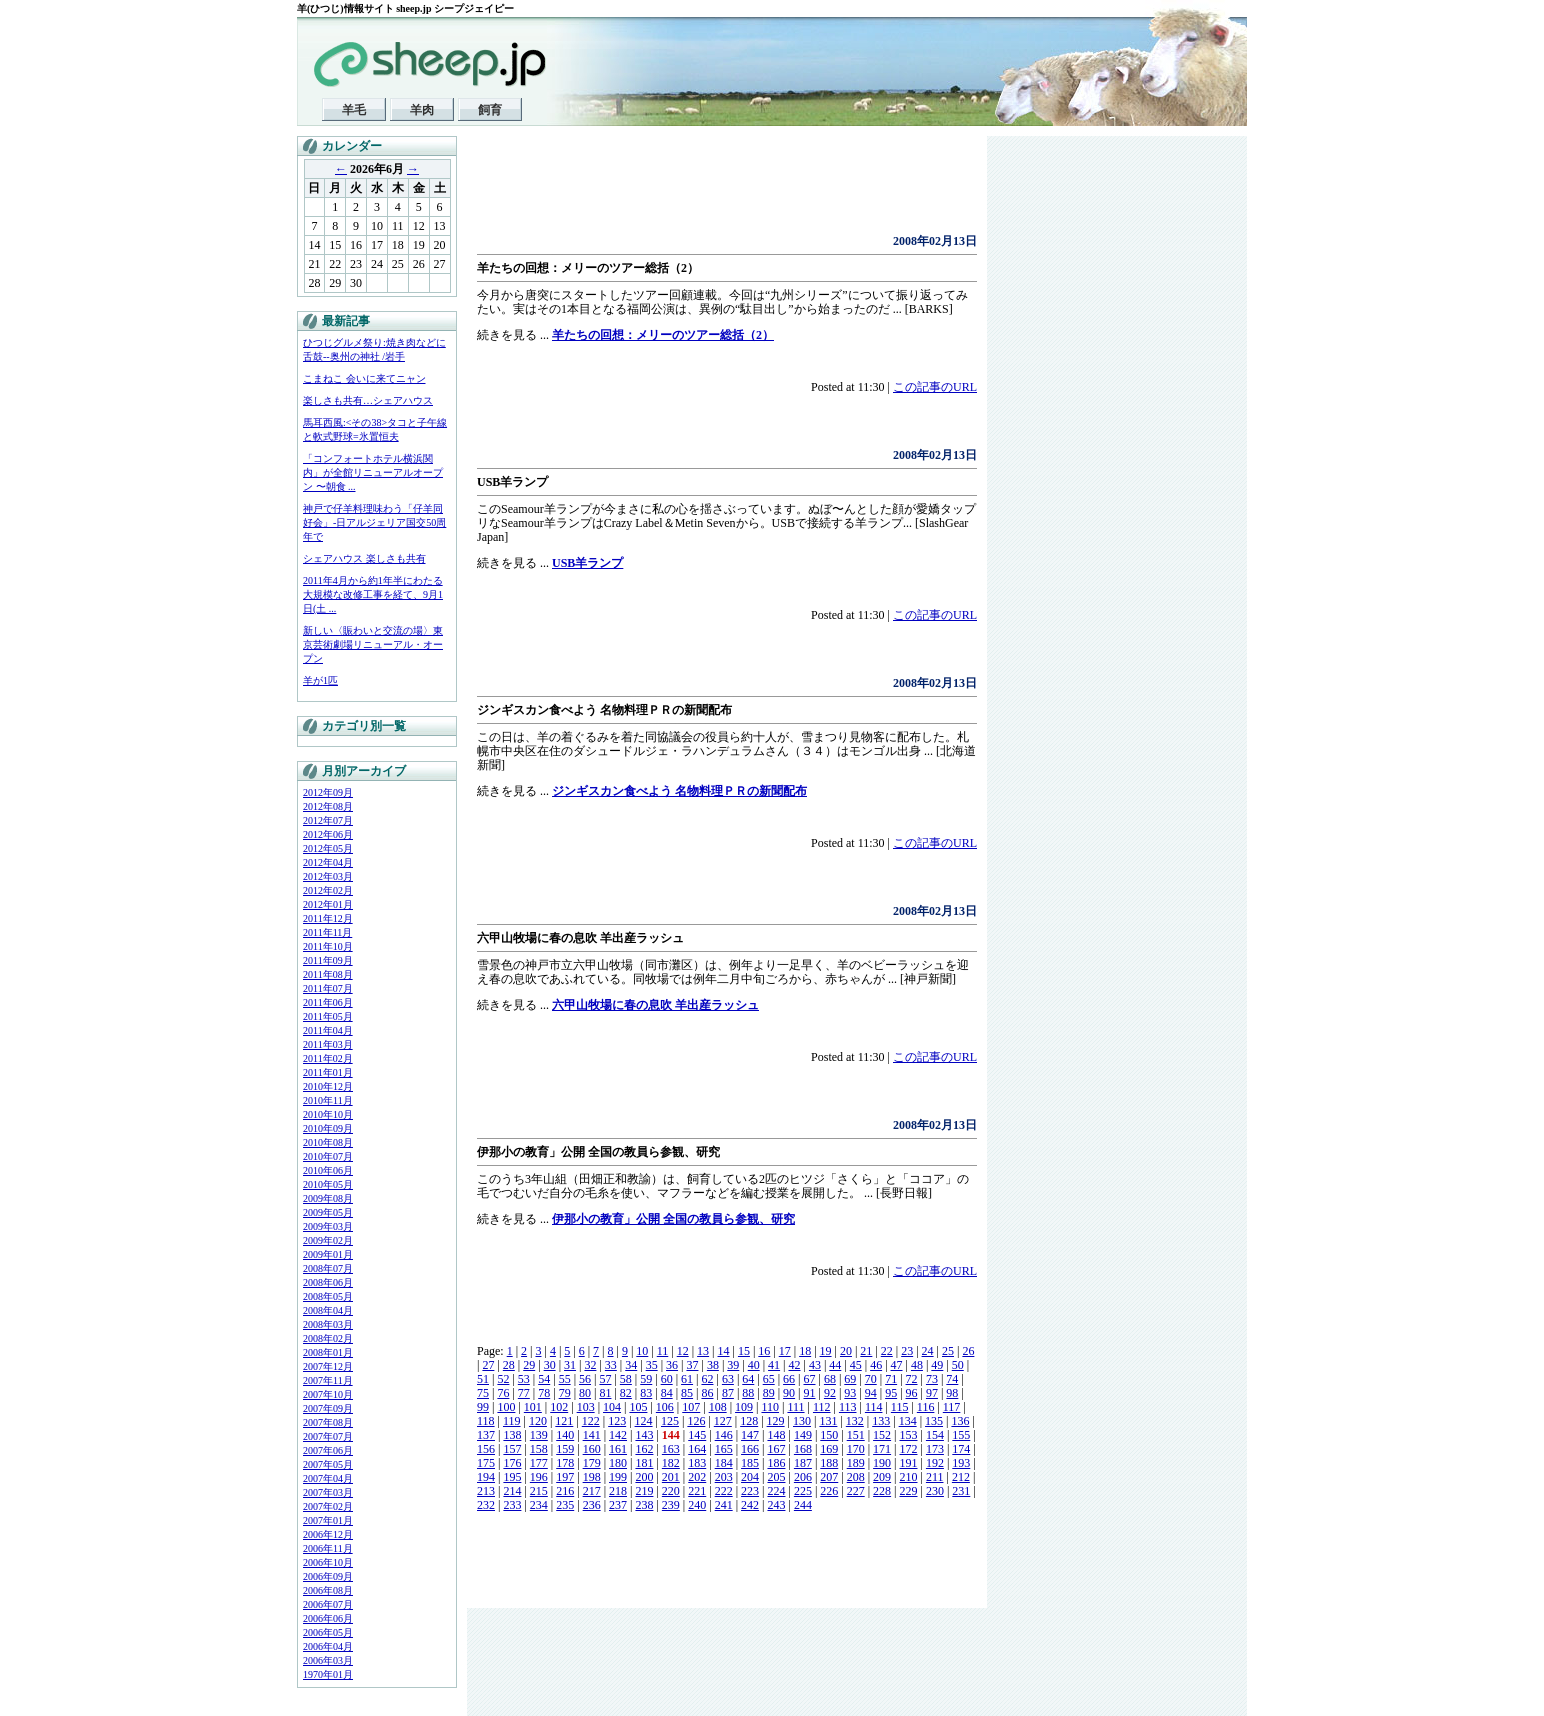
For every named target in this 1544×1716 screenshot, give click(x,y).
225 (803, 1491)
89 (769, 1393)
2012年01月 (328, 904)
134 (908, 1421)
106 (665, 1407)
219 (644, 1491)
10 (642, 1351)
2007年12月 (328, 1366)
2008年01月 (328, 1352)
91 (810, 1393)
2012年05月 (328, 848)
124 (644, 1421)
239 (671, 1505)
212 (961, 1477)
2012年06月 (328, 834)
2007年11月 (328, 1380)
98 (952, 1393)
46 (876, 1365)
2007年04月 (328, 1478)
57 (605, 1379)
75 (483, 1393)
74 (952, 1379)
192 (935, 1463)
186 (776, 1463)
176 (512, 1463)
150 (829, 1435)
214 (512, 1491)
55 (565, 1379)
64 (748, 1379)
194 (486, 1477)
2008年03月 (328, 1324)
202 (697, 1477)
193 (961, 1463)
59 (646, 1379)
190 (882, 1463)
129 (776, 1421)
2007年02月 (328, 1506)
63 (728, 1379)
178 (565, 1463)
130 (802, 1421)
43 (815, 1365)
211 (935, 1477)
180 (618, 1463)
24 (928, 1351)
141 (592, 1435)
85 (687, 1393)
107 (691, 1407)
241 (724, 1505)
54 (544, 1379)
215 (539, 1491)
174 (961, 1449)
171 (882, 1449)
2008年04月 (328, 1310)
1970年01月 (328, 1674)
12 (683, 1351)
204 (750, 1477)
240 (697, 1505)
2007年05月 (328, 1464)
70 (871, 1379)
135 (934, 1421)
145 (697, 1435)
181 (644, 1463)
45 (856, 1365)
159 (565, 1449)
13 (703, 1351)
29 (529, 1365)
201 (671, 1477)
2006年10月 (328, 1562)
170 (856, 1449)
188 (829, 1463)
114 (874, 1407)
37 (692, 1365)
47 (897, 1365)
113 (848, 1407)
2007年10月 (328, 1394)
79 (565, 1393)
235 (565, 1505)
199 (618, 1477)
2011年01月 (328, 1072)
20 (846, 1351)
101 (533, 1407)
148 (776, 1435)
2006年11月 (328, 1548)
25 (948, 1351)
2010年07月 (328, 1156)
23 (907, 1351)
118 (486, 1421)
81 (605, 1393)
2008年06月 (328, 1282)
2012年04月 (328, 862)
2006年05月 (328, 1632)
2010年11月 (328, 1100)
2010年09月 (328, 1128)
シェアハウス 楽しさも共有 (364, 558)
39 (733, 1365)
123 (617, 1421)
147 (750, 1435)
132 (855, 1421)
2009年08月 (328, 1198)
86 (707, 1393)
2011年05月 (328, 1016)
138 (512, 1435)
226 (829, 1491)
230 (935, 1491)
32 (590, 1365)
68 (830, 1379)
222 (724, 1491)
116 (926, 1407)
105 (638, 1407)
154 (935, 1435)
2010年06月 (328, 1170)
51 (483, 1379)
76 (503, 1393)
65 (769, 1379)
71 (891, 1379)
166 (750, 1449)
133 (881, 1421)
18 (805, 1351)
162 (644, 1449)
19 (826, 1351)
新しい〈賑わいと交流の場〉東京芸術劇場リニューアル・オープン (373, 644)
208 (856, 1477)
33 (611, 1365)
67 (810, 1379)
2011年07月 (328, 988)
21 (866, 1351)
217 (592, 1491)
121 (564, 1421)
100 (506, 1407)
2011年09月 (328, 960)
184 (724, 1463)
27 (488, 1365)
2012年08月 (328, 806)
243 (776, 1505)
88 (748, 1393)
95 (891, 1393)
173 (935, 1449)
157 (512, 1449)
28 (509, 1365)
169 (829, 1449)
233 (512, 1505)
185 (750, 1463)
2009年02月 (328, 1240)
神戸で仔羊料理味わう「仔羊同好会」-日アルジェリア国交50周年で (374, 522)
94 (871, 1393)
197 (565, 1477)
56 (585, 1379)
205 (776, 1477)
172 (909, 1449)
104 (612, 1407)
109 (744, 1407)
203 (724, 1477)
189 (856, 1463)
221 (697, 1491)
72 (912, 1379)
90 (789, 1393)
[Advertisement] (711, 190)
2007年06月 (328, 1450)
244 (803, 1505)
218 (618, 1491)
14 (724, 1351)
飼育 (490, 110)
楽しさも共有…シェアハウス (368, 400)
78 (544, 1393)
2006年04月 (328, 1646)
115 (900, 1407)
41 (774, 1365)
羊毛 (354, 110)
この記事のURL (935, 387)
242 (750, 1505)
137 (486, 1435)
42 (795, 1365)
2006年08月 (328, 1590)
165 (724, 1449)
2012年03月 (328, 876)
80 (585, 1393)
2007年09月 (328, 1408)
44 (835, 1365)
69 (850, 1379)
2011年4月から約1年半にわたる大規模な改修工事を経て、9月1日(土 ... (373, 594)
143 (644, 1435)
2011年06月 (328, 1002)
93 (850, 1393)
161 (618, 1449)
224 (776, 1491)
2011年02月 (328, 1058)
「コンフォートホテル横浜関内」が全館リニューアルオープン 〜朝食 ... (373, 472)
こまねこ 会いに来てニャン (364, 378)
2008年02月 (328, 1338)
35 (652, 1365)
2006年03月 (328, 1660)
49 (937, 1365)
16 (764, 1351)
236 (592, 1505)
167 (776, 1449)
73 (932, 1379)
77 (524, 1393)
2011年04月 (328, 1030)
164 (697, 1449)
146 (724, 1435)
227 (856, 1491)
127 (723, 1421)
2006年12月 (328, 1534)
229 (909, 1491)
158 (539, 1449)
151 (856, 1435)
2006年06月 (328, 1618)
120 (538, 1421)
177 (539, 1463)
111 (795, 1407)
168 (803, 1449)
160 (592, 1449)
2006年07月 (328, 1604)
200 (644, 1477)
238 (644, 1505)
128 (749, 1421)
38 (713, 1365)
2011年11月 (327, 932)
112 (822, 1407)
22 (887, 1351)
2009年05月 (328, 1212)
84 (667, 1393)
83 (646, 1393)
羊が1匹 (320, 680)
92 (830, 1393)
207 (829, 1477)
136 (960, 1421)
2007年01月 (328, 1520)
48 (917, 1365)
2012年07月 (328, 820)
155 (961, 1435)
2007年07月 (328, 1436)
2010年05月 (328, 1184)
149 (803, 1435)
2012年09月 (328, 792)
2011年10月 (328, 946)
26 (968, 1351)
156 (486, 1449)
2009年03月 (328, 1226)
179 (592, 1463)
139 (539, 1435)
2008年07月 (328, 1268)
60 (667, 1379)
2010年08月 (328, 1142)
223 (750, 1491)
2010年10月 (328, 1114)
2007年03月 (328, 1492)
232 (486, 1505)
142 (618, 1435)
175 (486, 1463)
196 (539, 1477)
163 (671, 1449)
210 (909, 1477)
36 (672, 1365)
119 (512, 1421)
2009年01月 (328, 1254)
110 (770, 1407)
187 (803, 1463)
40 (754, 1365)
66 (789, 1379)
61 (687, 1379)
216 (565, 1491)
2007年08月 (328, 1422)
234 (539, 1505)
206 (803, 1477)
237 (618, 1505)
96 (912, 1393)
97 (932, 1393)
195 (512, 1477)
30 (550, 1365)
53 (524, 1379)
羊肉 (422, 110)
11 (663, 1351)
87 (728, 1393)
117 (952, 1407)
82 (626, 1393)
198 (592, 1477)
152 (882, 1435)
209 (882, 1477)
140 (565, 1435)
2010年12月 (328, 1086)
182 (671, 1463)
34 (631, 1365)
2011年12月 (328, 918)
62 (707, 1379)
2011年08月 (328, 974)
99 (483, 1407)
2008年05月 (328, 1296)
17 (785, 1351)
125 (670, 1421)
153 (909, 1435)
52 (503, 1379)
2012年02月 (328, 890)
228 (882, 1491)
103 (586, 1407)
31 (570, 1365)
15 (744, 1351)
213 (486, 1491)
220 (671, 1491)
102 (559, 1407)
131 (828, 1421)
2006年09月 (328, 1576)
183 (697, 1463)
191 (909, 1463)
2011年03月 (328, 1044)
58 (626, 1379)
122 (591, 1421)
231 (961, 1491)
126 (696, 1421)
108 (718, 1407)
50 (958, 1365)
